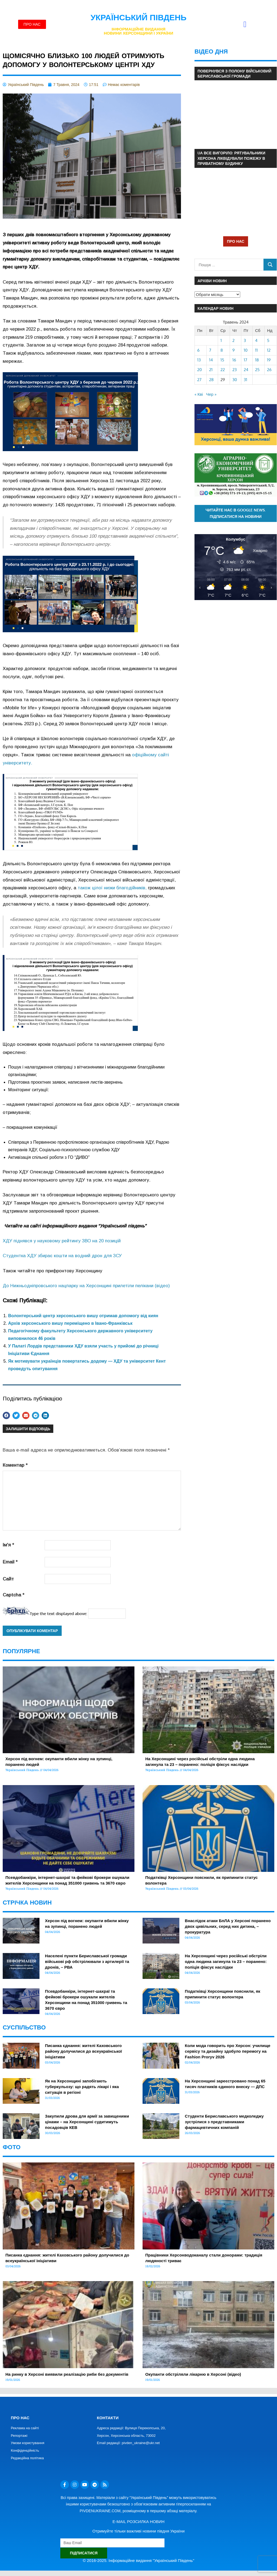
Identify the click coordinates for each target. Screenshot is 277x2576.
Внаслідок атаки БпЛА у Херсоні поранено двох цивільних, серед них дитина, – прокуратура (228, 1926)
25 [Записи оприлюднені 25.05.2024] (257, 369)
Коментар (15, 1465)
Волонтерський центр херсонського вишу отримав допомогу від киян (83, 1315)
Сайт (8, 1579)
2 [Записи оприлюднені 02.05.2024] (233, 340)
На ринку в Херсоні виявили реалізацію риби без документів (66, 2374)
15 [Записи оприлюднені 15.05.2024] (222, 359)
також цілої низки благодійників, (112, 887)
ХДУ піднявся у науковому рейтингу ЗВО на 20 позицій (62, 1240)
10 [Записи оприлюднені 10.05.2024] (246, 350)
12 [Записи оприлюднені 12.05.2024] (269, 350)
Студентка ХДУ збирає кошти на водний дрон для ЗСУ (62, 1255)
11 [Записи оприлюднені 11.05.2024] (256, 350)
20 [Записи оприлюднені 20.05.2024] (199, 369)
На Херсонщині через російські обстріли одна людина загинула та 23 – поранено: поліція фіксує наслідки (225, 1961)
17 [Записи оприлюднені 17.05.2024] (245, 359)
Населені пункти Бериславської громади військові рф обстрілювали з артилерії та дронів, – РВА (87, 1961)
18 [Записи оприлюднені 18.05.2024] (257, 359)
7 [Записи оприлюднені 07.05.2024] (210, 350)
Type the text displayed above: (58, 1613)
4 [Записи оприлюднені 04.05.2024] (256, 340)
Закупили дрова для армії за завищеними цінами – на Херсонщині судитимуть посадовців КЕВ (87, 2122)
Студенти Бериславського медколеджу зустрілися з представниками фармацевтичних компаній (224, 2122)
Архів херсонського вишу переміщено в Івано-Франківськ (70, 1323)
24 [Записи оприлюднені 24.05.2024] (246, 369)
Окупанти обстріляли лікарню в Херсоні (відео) (193, 2374)
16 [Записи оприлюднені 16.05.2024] (234, 359)
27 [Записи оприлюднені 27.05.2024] (199, 379)
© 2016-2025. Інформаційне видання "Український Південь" (138, 2560)
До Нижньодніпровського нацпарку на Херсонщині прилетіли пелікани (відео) (86, 1285)
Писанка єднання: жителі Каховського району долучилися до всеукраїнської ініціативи (83, 2051)
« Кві (198, 394)
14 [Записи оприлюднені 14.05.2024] (211, 359)
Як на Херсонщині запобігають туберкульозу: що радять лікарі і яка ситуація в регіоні (82, 2087)
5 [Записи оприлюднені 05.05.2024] (268, 340)
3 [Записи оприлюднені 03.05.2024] (245, 340)
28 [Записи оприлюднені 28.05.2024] (211, 379)
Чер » (211, 394)
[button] (245, 24)
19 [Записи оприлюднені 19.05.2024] (269, 359)
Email (10, 1562)
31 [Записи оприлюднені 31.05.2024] (245, 379)
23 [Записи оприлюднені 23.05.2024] (234, 369)
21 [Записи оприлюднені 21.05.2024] (211, 369)
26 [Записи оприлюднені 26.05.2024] (269, 369)
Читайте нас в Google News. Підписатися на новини (236, 513)
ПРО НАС (235, 241)
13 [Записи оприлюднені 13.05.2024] (199, 359)
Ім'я (8, 1544)
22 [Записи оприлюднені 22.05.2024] (222, 369)
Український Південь (139, 17)
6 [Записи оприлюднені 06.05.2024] (198, 350)
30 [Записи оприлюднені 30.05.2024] (234, 379)
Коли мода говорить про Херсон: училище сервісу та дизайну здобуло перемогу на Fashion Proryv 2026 (227, 2051)
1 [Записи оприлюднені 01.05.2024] (221, 340)
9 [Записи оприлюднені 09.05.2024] (233, 350)
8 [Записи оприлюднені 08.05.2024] (221, 350)
